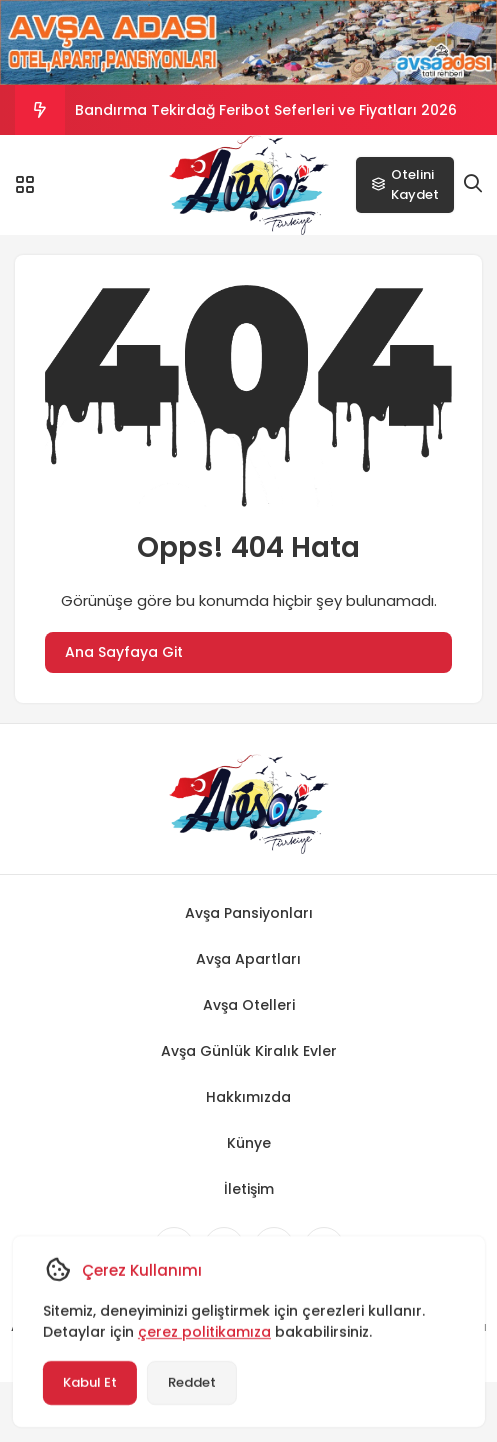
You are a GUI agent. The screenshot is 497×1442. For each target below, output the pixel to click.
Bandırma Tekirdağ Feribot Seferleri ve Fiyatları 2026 (266, 110)
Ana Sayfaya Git (124, 652)
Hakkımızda (248, 1097)
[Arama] (473, 184)
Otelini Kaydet (405, 184)
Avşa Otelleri (249, 1005)
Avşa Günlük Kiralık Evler (249, 1051)
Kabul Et (89, 1382)
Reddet (191, 1382)
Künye (249, 1143)
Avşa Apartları (248, 959)
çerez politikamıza (203, 1332)
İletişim (249, 1189)
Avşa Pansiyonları (249, 913)
